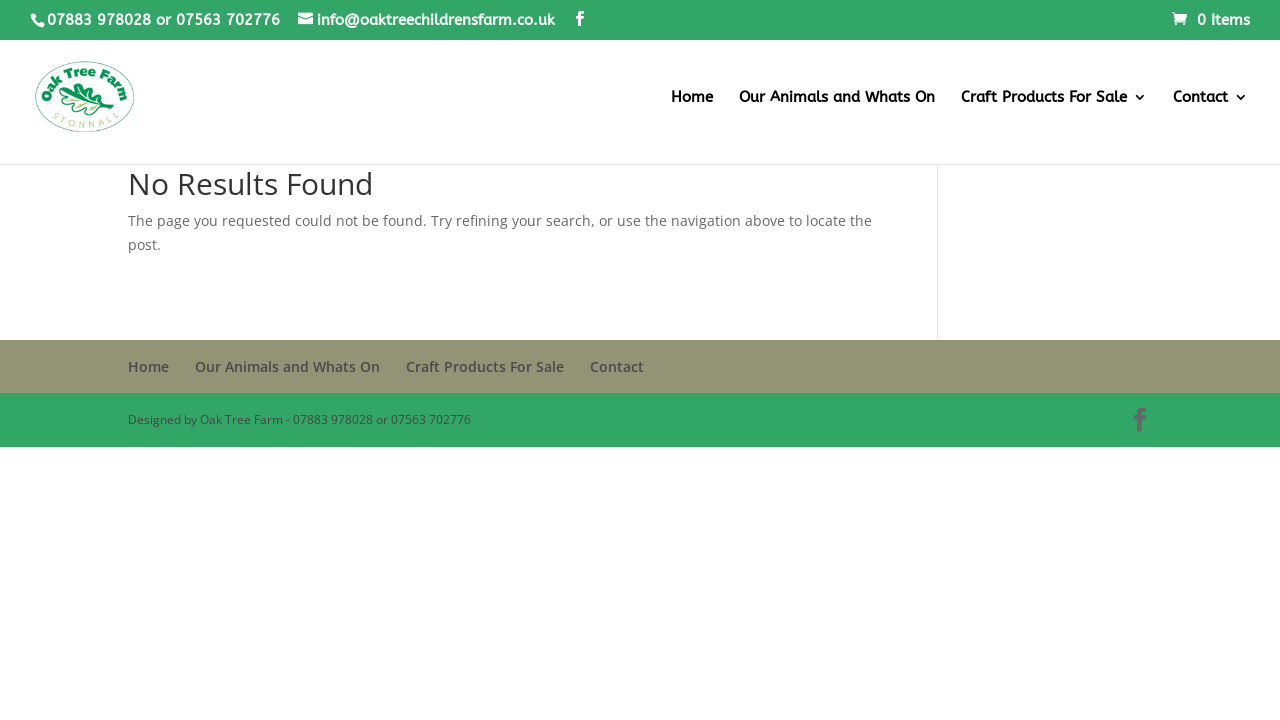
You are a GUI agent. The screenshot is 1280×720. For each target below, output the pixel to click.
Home (692, 98)
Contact (1200, 98)
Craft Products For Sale (1044, 98)
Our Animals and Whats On (837, 98)
